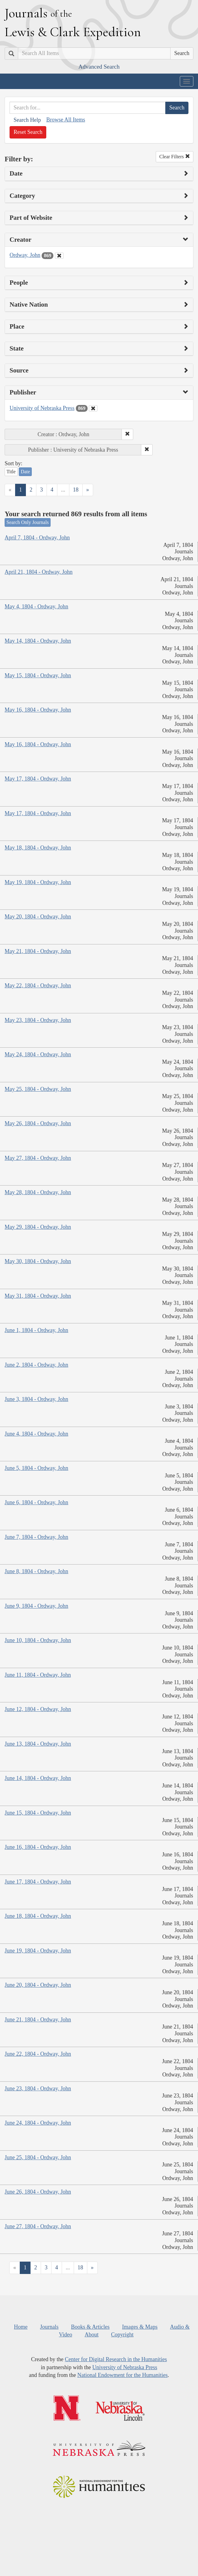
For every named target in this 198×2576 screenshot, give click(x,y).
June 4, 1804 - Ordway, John (36, 1434)
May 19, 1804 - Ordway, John (38, 882)
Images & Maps (140, 2327)
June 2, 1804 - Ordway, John (36, 1365)
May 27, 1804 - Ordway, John (38, 1158)
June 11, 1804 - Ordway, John (38, 1675)
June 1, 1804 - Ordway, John (36, 1330)
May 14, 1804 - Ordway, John (38, 641)
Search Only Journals (27, 522)
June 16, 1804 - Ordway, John (38, 1847)
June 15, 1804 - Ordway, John (38, 1813)
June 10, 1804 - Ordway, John (38, 1640)
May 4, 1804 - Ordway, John (36, 606)
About (91, 2334)
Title (11, 471)
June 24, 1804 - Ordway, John (38, 2123)
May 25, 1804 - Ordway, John (38, 1089)
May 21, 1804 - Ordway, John (38, 951)
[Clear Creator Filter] (59, 256)
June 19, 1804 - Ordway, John (38, 1951)
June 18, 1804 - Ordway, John (38, 1916)
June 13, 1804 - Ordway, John (38, 1744)
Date (25, 471)
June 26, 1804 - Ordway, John (38, 2192)
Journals (49, 2327)
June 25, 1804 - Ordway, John (38, 2157)
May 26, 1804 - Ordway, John (38, 1123)
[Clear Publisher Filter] (93, 408)
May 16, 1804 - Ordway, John (38, 710)
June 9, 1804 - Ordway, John (36, 1606)
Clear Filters (174, 156)
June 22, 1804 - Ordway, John (38, 2054)
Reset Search (28, 132)
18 (76, 490)
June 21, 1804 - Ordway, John (38, 2019)
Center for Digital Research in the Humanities (116, 2359)
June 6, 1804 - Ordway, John (36, 1502)
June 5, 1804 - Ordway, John (36, 1468)
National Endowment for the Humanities (122, 2375)
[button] (127, 434)
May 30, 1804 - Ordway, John (38, 1261)
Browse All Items (65, 120)
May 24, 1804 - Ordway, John (38, 1054)
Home (20, 2327)
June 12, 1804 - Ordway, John (38, 1709)
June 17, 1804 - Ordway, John (38, 1882)
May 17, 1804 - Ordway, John (38, 779)
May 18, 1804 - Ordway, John (38, 848)
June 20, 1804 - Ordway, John (38, 1985)
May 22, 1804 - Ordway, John (38, 985)
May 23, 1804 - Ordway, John (38, 1020)
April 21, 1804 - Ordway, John (38, 572)
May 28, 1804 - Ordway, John (38, 1192)
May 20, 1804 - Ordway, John (38, 916)
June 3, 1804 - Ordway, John (36, 1399)
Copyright (122, 2334)
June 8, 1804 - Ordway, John (36, 1571)
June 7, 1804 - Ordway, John (36, 1537)
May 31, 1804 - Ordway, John (38, 1296)
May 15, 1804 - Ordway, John (38, 675)
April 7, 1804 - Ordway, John (37, 537)
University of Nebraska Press (42, 408)
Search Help (27, 120)
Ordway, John (25, 255)
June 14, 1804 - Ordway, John (38, 1778)
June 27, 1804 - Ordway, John (38, 2226)
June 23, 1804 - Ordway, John (38, 2088)
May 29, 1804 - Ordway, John (38, 1227)
